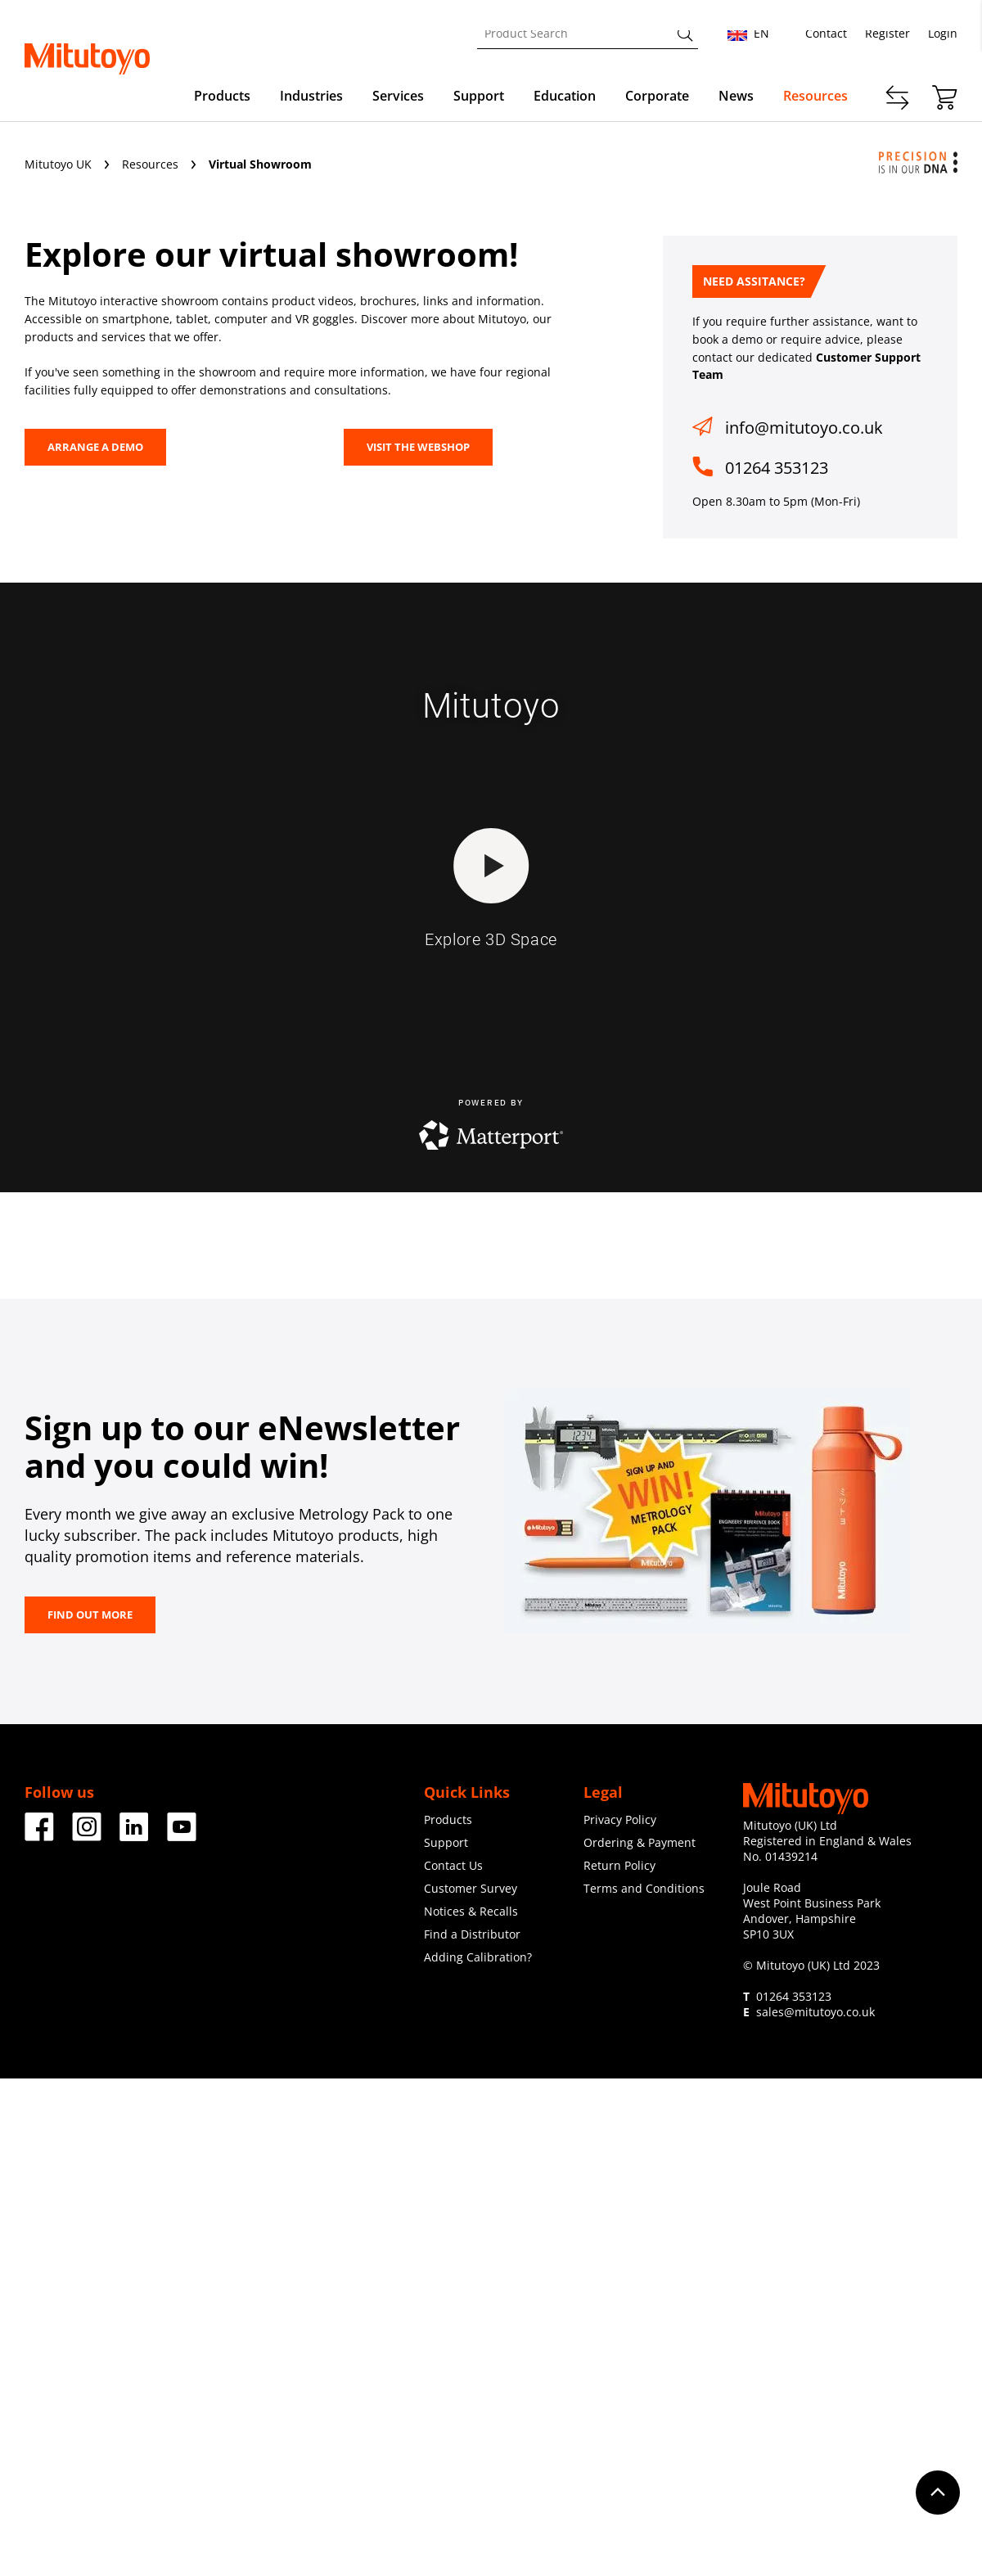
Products (222, 96)
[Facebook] (39, 1835)
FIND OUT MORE (90, 1614)
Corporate (657, 96)
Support (478, 96)
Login (942, 33)
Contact (826, 33)
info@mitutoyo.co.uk (804, 428)
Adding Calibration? (478, 1957)
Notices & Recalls (471, 1911)
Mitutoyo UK (60, 164)
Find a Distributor (472, 1934)
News (736, 96)
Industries (311, 96)
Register (887, 33)
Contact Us (453, 1865)
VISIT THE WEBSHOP (418, 446)
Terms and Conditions (644, 1888)
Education (565, 96)
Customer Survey (470, 1888)
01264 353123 (776, 468)
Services (398, 96)
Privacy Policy (619, 1819)
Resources (815, 96)
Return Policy (619, 1865)
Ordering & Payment (639, 1842)
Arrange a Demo (95, 446)
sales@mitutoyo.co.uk (815, 2012)
